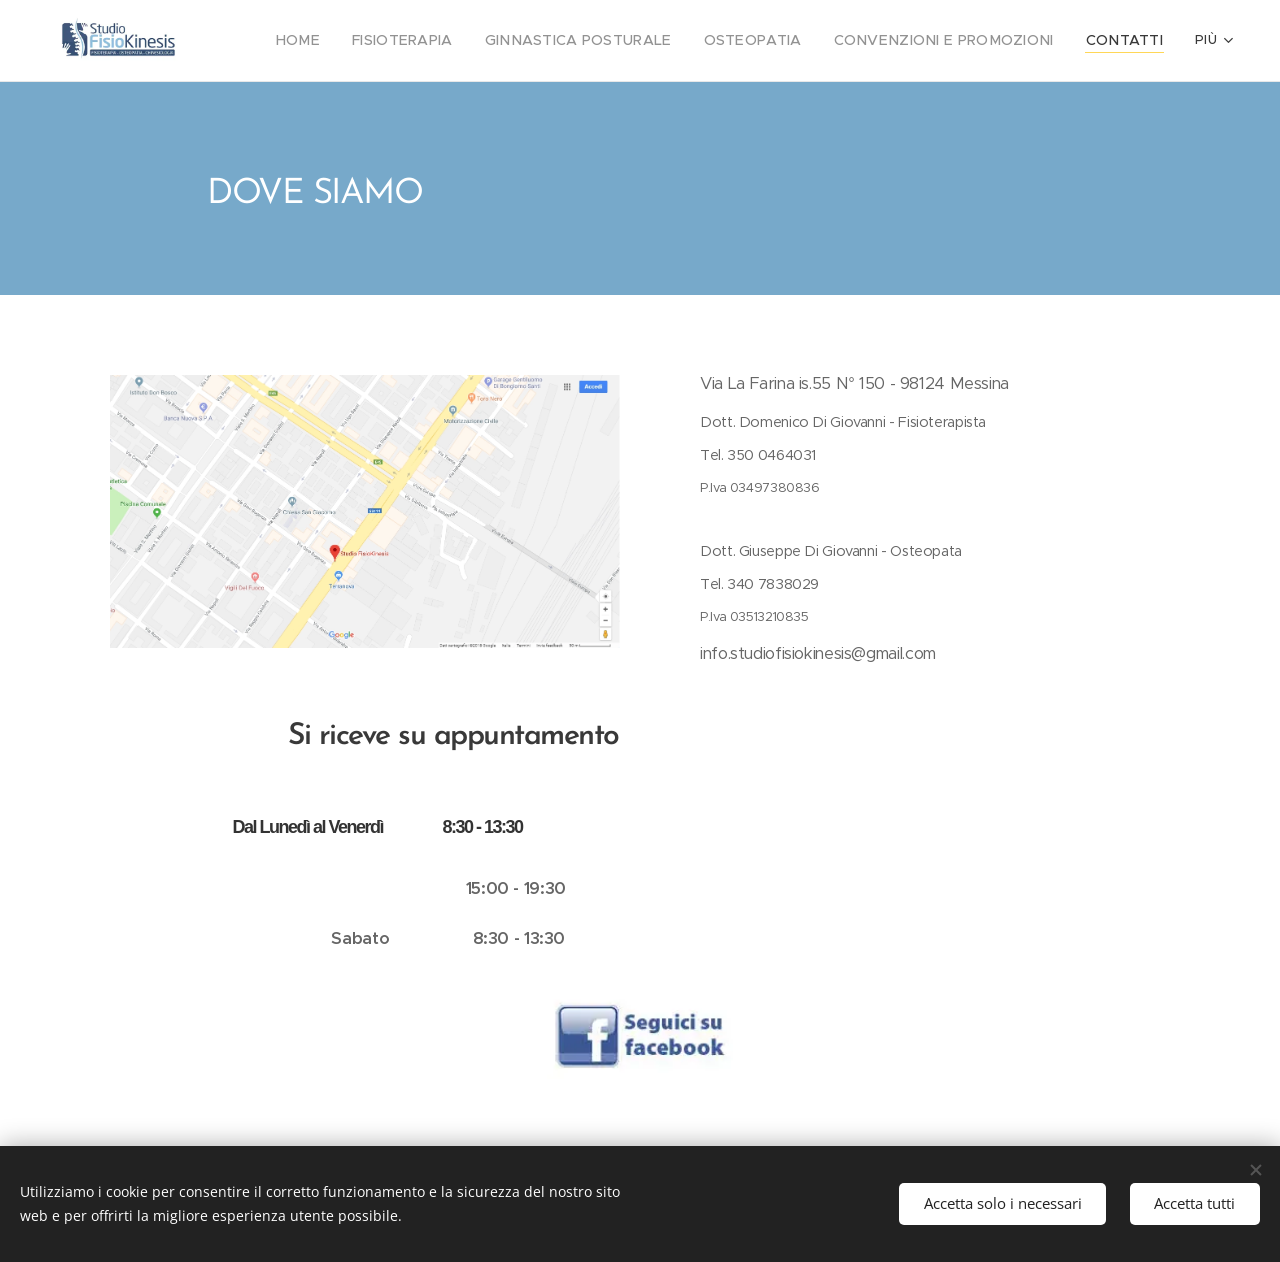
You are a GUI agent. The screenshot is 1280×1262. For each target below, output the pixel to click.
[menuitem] (362, 41)
